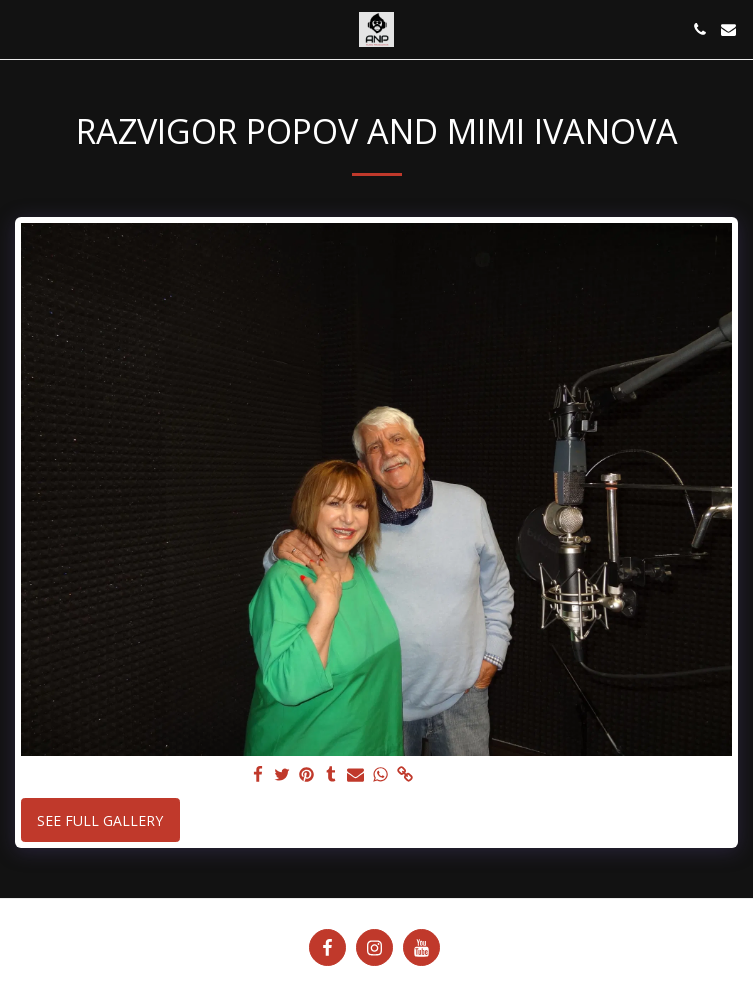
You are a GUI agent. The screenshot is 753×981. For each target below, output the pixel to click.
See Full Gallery (100, 820)
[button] (22, 28)
